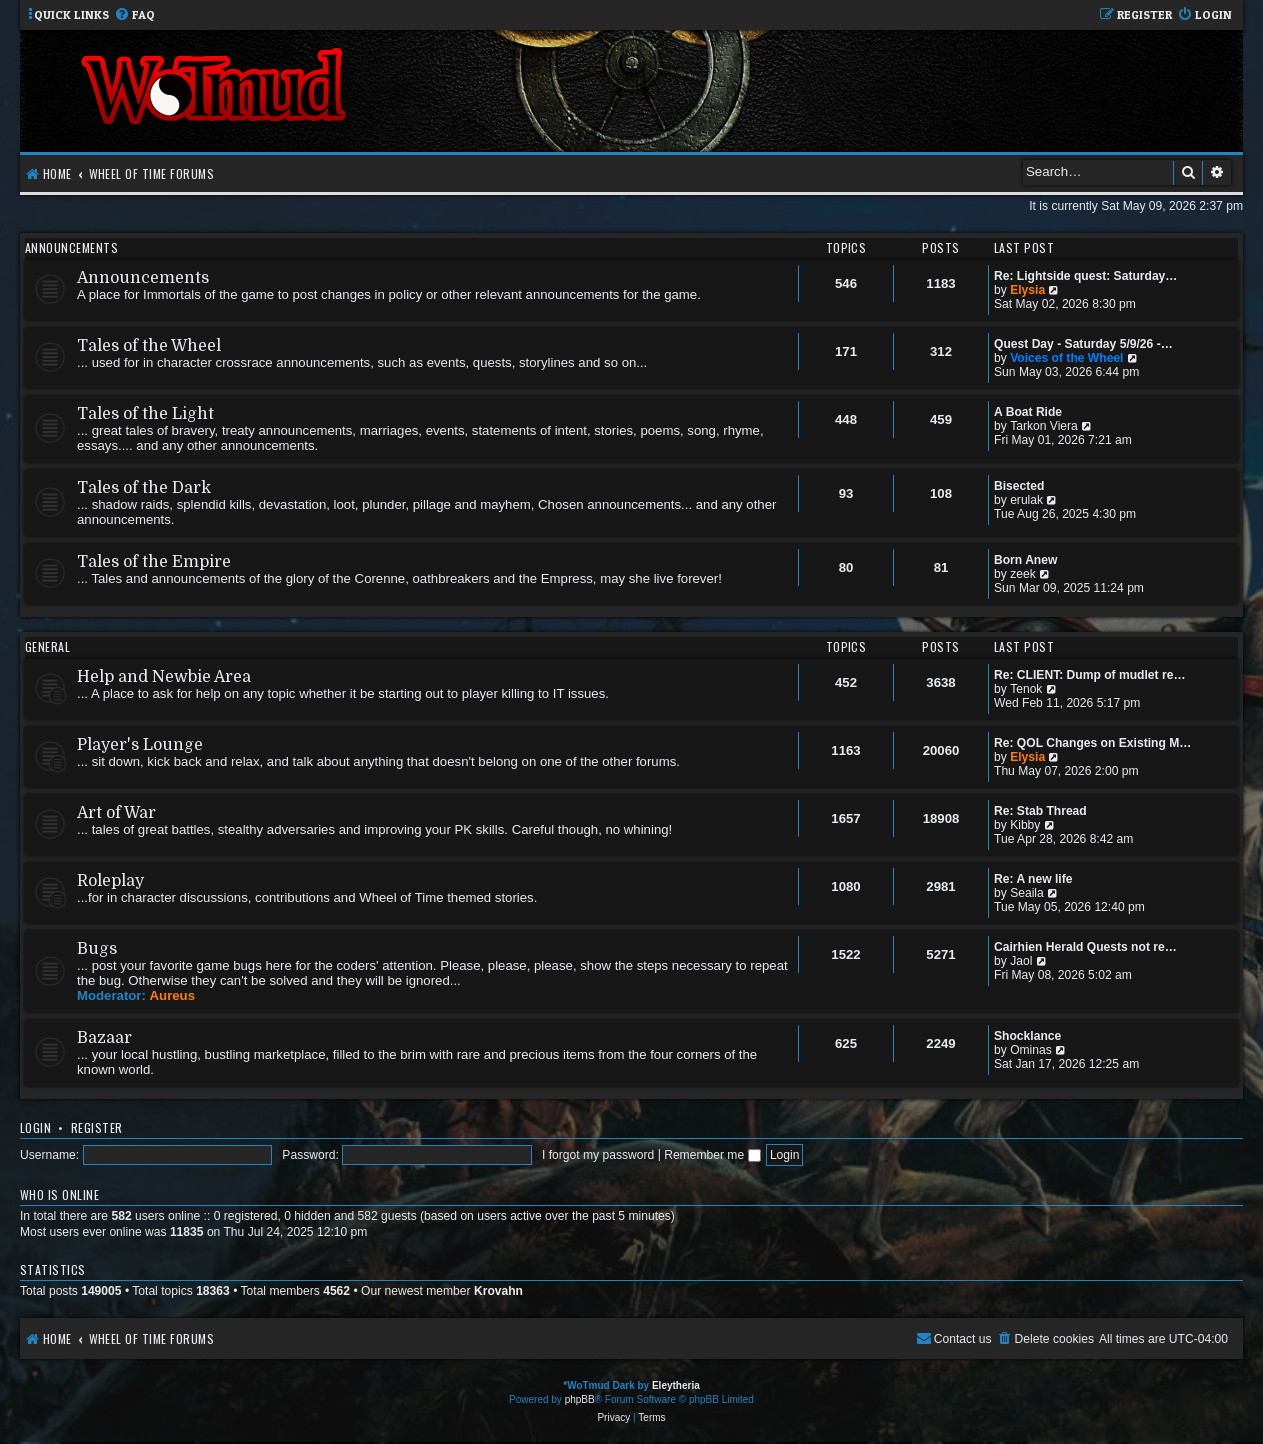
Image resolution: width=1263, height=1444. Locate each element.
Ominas (1031, 1050)
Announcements (71, 247)
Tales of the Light (145, 414)
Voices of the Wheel (1066, 358)
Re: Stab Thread (1040, 811)
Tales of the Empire (154, 562)
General (47, 646)
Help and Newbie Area (164, 677)
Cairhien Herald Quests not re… (1085, 947)
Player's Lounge (140, 745)
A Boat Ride (1028, 412)
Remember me (712, 1155)
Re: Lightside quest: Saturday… (1085, 276)
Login (35, 1127)
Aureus (172, 995)
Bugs (97, 949)
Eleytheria (676, 1385)
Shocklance (1027, 1036)
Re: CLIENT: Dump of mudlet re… (1090, 675)
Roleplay (110, 881)
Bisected (1019, 486)
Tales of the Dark (144, 488)
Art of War (116, 813)
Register (97, 1127)
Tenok (1026, 689)
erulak (1026, 500)
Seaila (1027, 893)
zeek (1023, 574)
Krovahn (498, 1291)
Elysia (1027, 290)
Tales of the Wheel (149, 346)
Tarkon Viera (1044, 426)
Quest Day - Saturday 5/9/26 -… (1083, 344)
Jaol (1021, 961)
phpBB (580, 1399)
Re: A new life (1033, 879)
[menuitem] (134, 15)
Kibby (1025, 825)
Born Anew (1025, 560)
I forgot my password (598, 1155)
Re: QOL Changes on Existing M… (1092, 743)
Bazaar (104, 1038)
